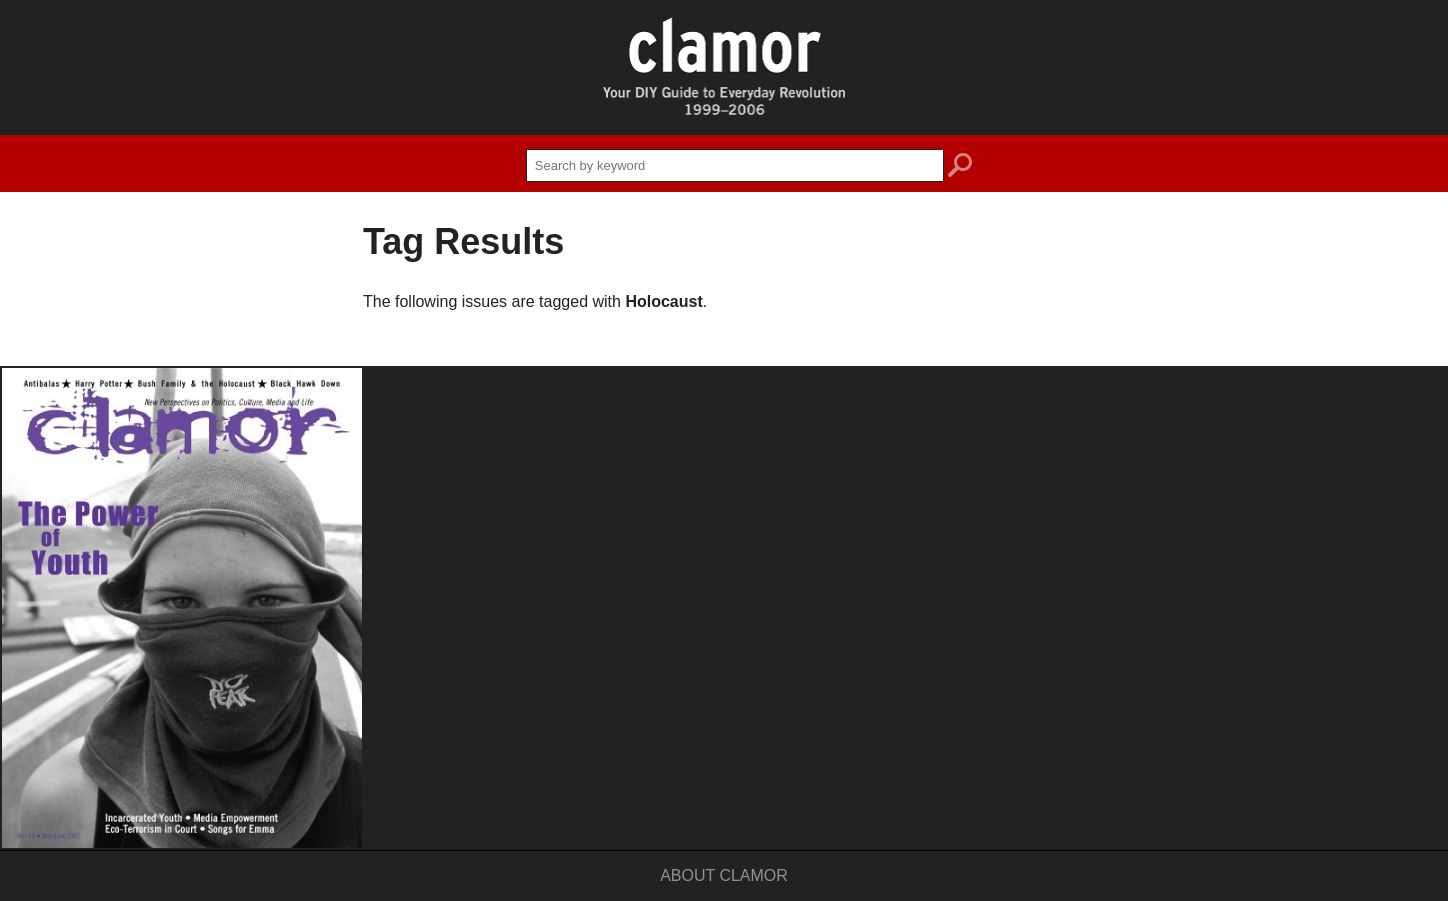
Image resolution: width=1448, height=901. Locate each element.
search (960, 168)
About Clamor (724, 875)
